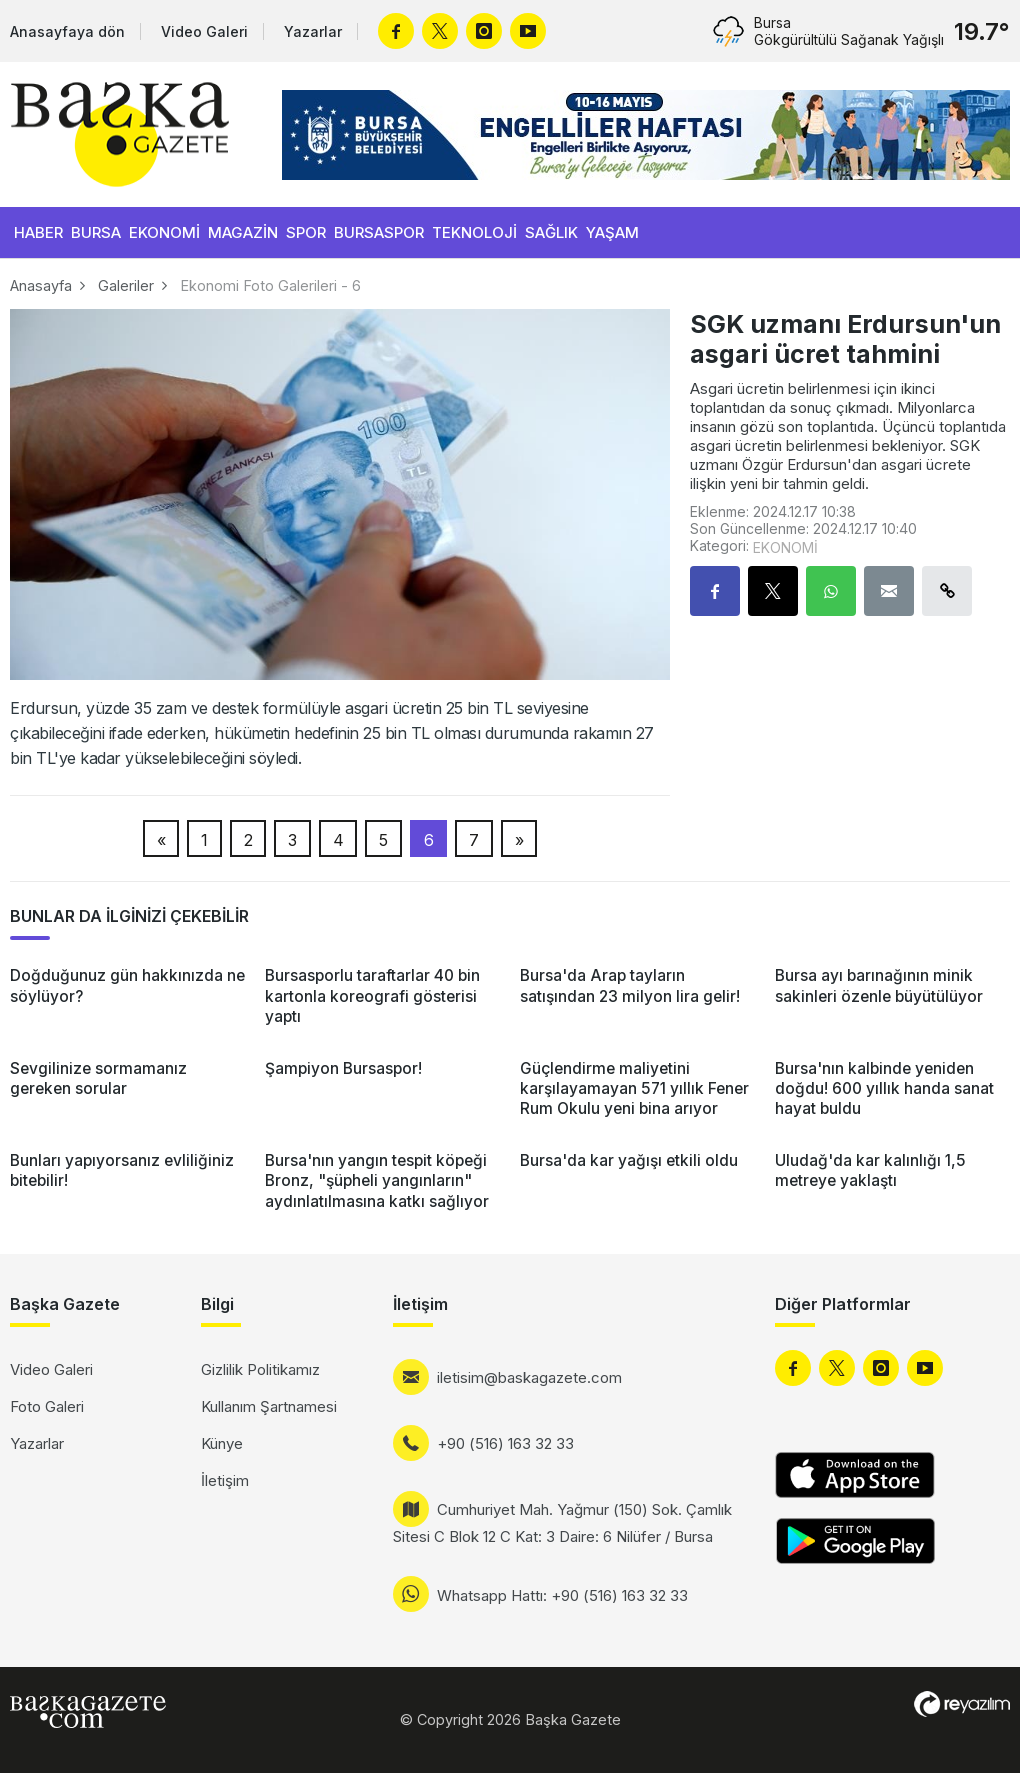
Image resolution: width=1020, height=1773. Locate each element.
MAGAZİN (243, 232)
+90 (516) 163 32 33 (505, 1443)
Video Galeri (204, 31)
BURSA (96, 232)
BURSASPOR (379, 232)
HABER (38, 232)
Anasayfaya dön (67, 31)
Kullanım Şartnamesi (269, 1406)
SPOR (306, 232)
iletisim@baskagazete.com (529, 1377)
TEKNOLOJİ (474, 232)
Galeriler (126, 285)
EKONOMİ (164, 232)
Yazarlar (313, 31)
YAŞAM (612, 232)
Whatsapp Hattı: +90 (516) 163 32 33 (562, 1595)
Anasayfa (41, 285)
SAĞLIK (551, 232)
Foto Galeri (47, 1406)
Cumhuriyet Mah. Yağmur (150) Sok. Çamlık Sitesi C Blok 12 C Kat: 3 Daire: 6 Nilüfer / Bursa (562, 1523)
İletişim (225, 1480)
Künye (222, 1443)
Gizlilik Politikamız (260, 1369)
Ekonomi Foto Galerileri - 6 (270, 285)
